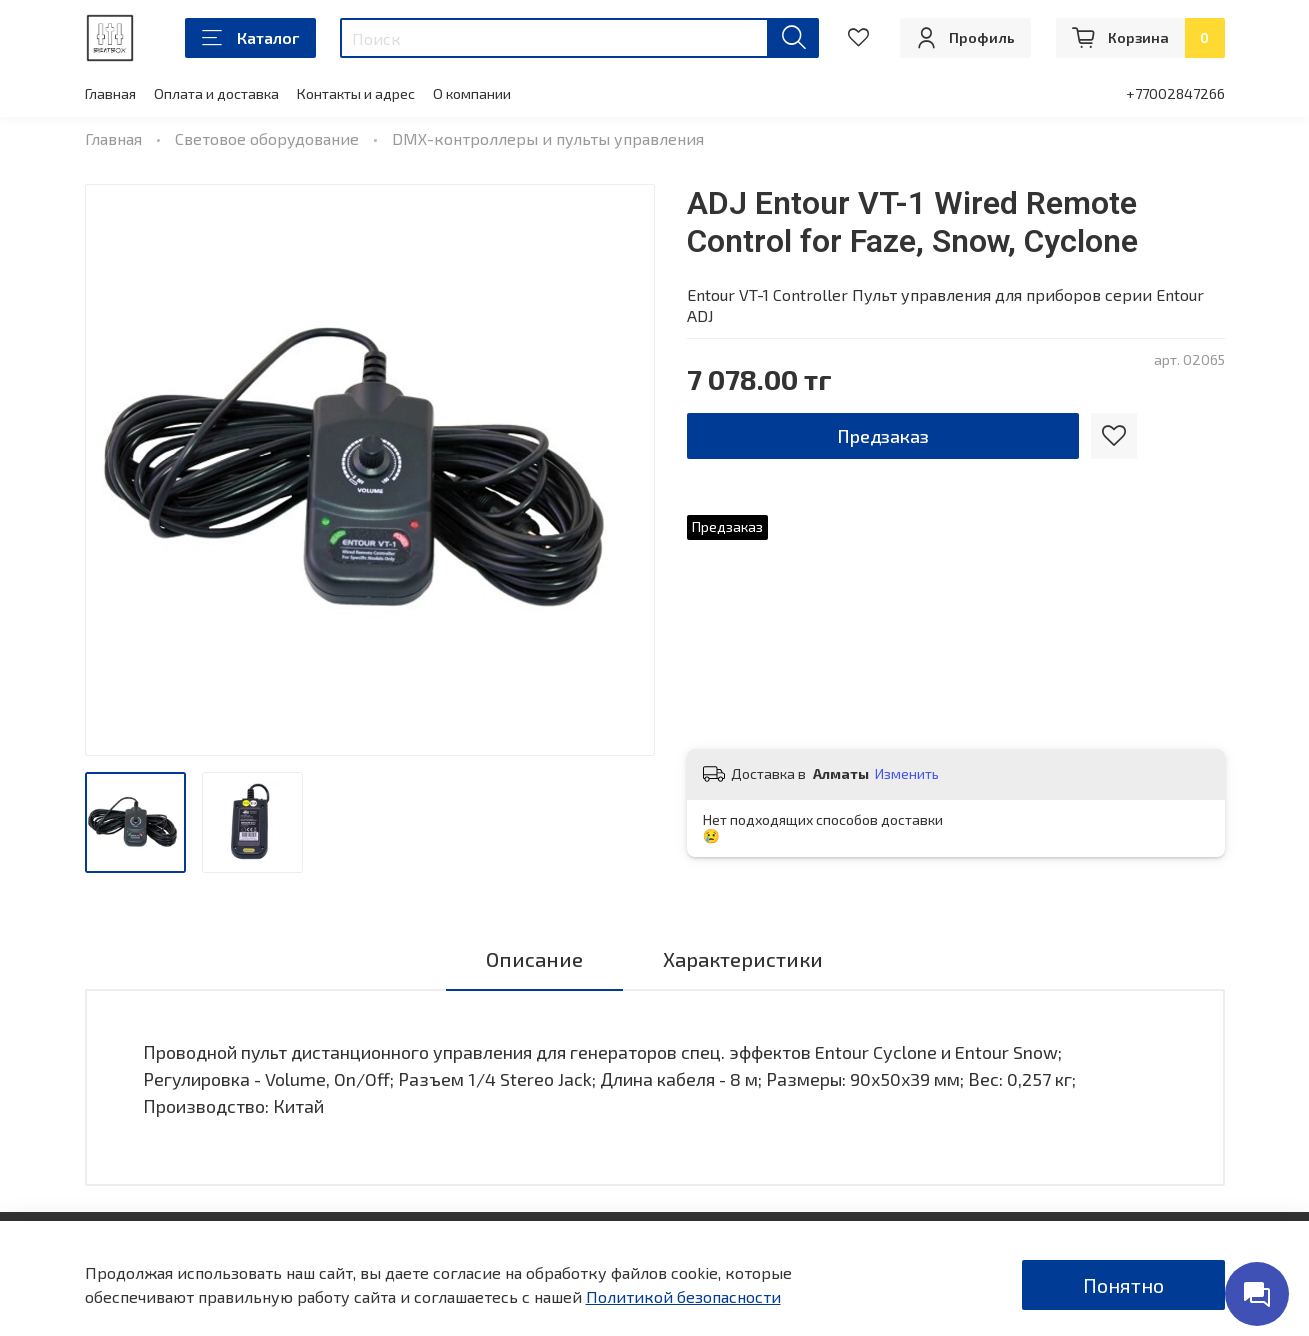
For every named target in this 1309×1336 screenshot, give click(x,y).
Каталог (250, 38)
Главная (110, 93)
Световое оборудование (267, 138)
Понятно (1123, 1285)
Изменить (907, 773)
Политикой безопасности (683, 1296)
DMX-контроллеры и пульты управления (548, 138)
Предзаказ (883, 436)
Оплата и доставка (216, 93)
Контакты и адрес (356, 93)
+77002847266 (1175, 93)
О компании (472, 93)
